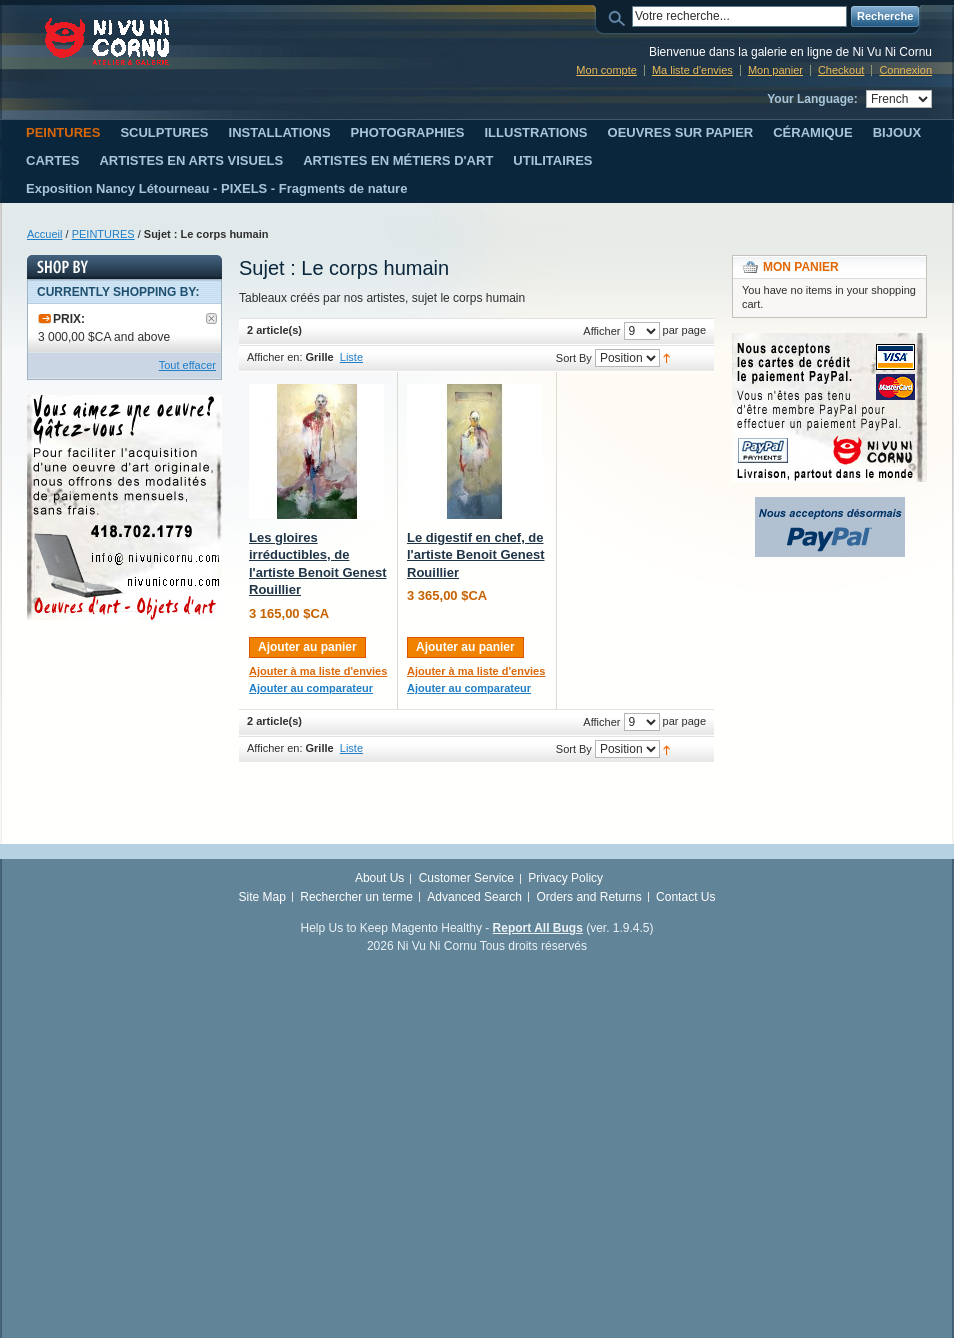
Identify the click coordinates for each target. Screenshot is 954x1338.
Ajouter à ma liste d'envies (318, 671)
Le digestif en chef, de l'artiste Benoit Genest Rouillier (475, 555)
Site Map (262, 897)
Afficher (601, 331)
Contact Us (685, 897)
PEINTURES (103, 234)
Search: (620, 16)
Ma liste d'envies (692, 70)
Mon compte (606, 70)
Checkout (841, 70)
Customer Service (466, 878)
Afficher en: (274, 357)
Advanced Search (474, 897)
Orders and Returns (588, 897)
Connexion (905, 70)
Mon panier (775, 70)
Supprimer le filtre (211, 318)
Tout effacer (187, 365)
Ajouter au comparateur (311, 688)
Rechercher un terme (356, 897)
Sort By (574, 358)
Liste (351, 357)
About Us (379, 878)
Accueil (44, 234)
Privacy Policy (565, 878)
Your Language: (812, 99)
